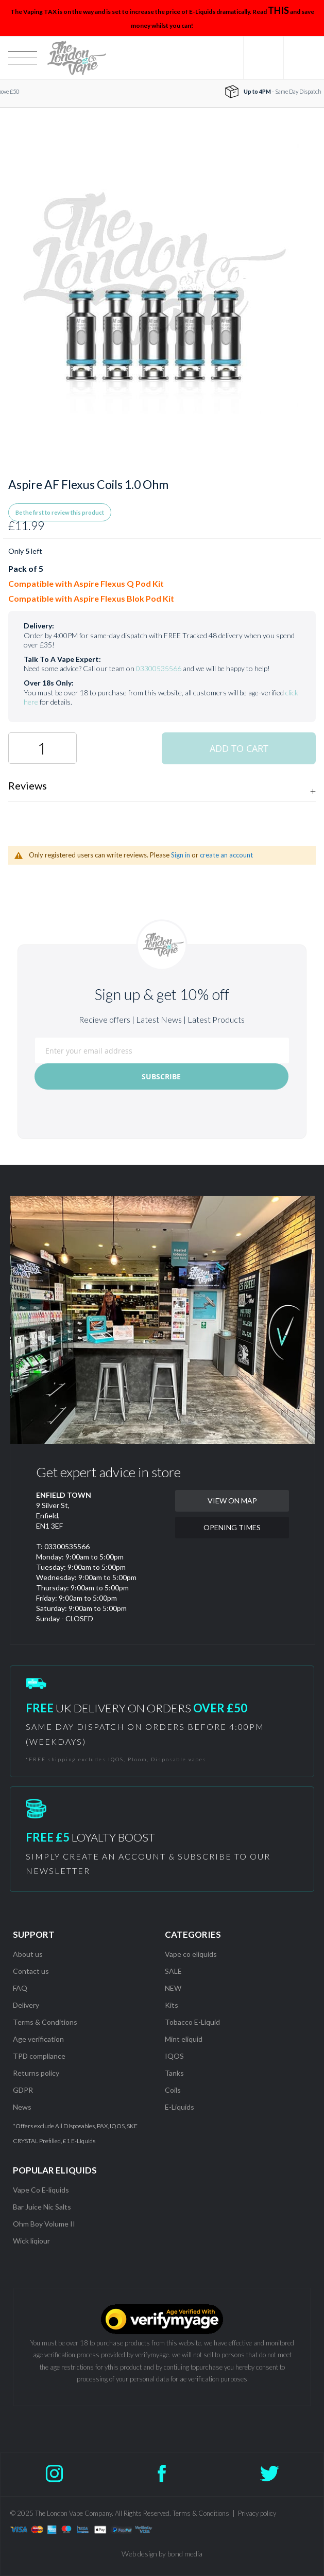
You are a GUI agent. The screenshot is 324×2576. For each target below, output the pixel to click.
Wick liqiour (31, 2240)
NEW (173, 1988)
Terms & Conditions (45, 2022)
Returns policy (36, 2073)
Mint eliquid (183, 2039)
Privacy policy (257, 2513)
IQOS (174, 2056)
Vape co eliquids (191, 1954)
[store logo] (76, 58)
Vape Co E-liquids (41, 2189)
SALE (173, 1971)
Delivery (26, 2005)
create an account (226, 855)
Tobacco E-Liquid (193, 2022)
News (22, 2106)
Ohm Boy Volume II (44, 2223)
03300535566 (158, 668)
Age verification (38, 2039)
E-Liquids (179, 2106)
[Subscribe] (161, 1076)
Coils (173, 2090)
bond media (184, 2553)
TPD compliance (39, 2056)
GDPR (23, 2090)
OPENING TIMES (232, 1527)
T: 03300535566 (63, 1546)
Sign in (180, 855)
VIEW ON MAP (232, 1500)
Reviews (27, 785)
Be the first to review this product (59, 512)
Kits (171, 2005)
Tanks (174, 2073)
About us (28, 1954)
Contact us (31, 1971)
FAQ (20, 1988)
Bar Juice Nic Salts (42, 2206)
